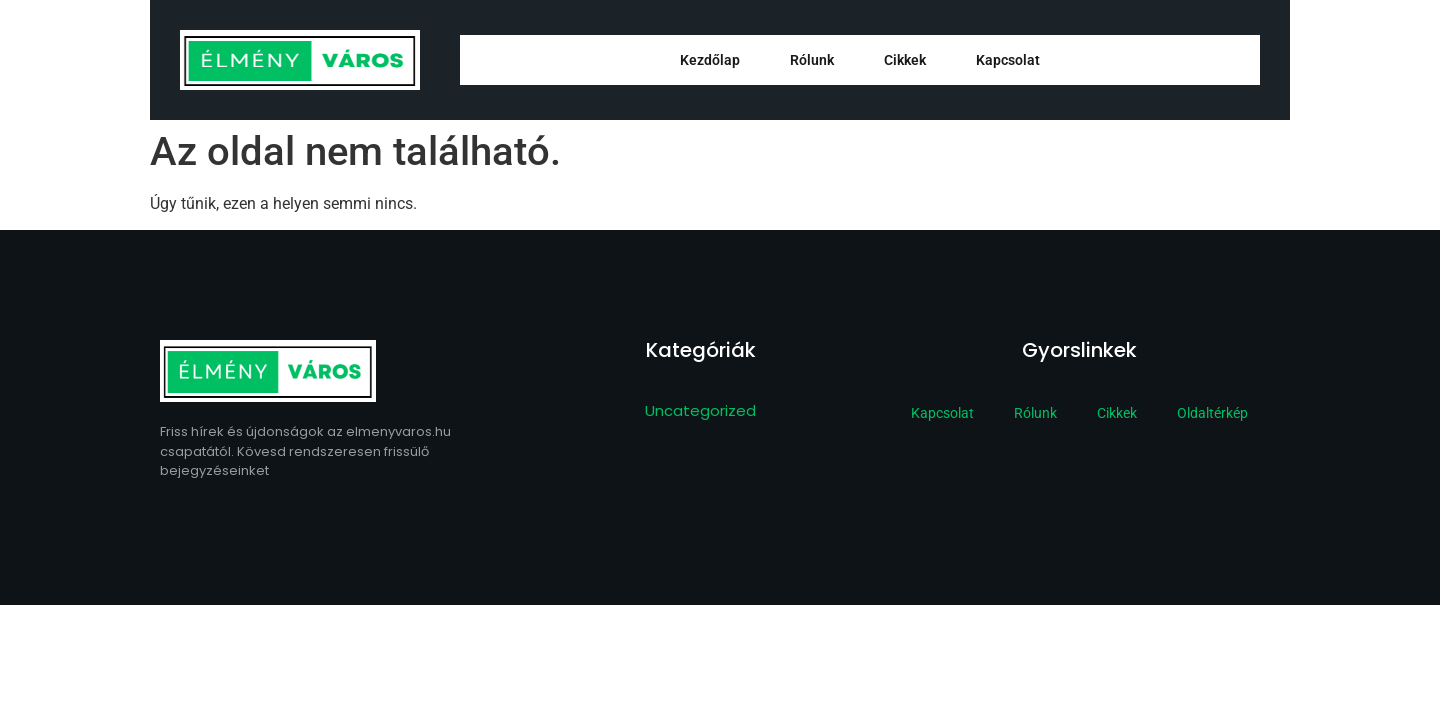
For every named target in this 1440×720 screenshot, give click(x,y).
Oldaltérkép (1212, 413)
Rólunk (812, 60)
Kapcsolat (1008, 60)
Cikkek (905, 60)
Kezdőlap (710, 60)
